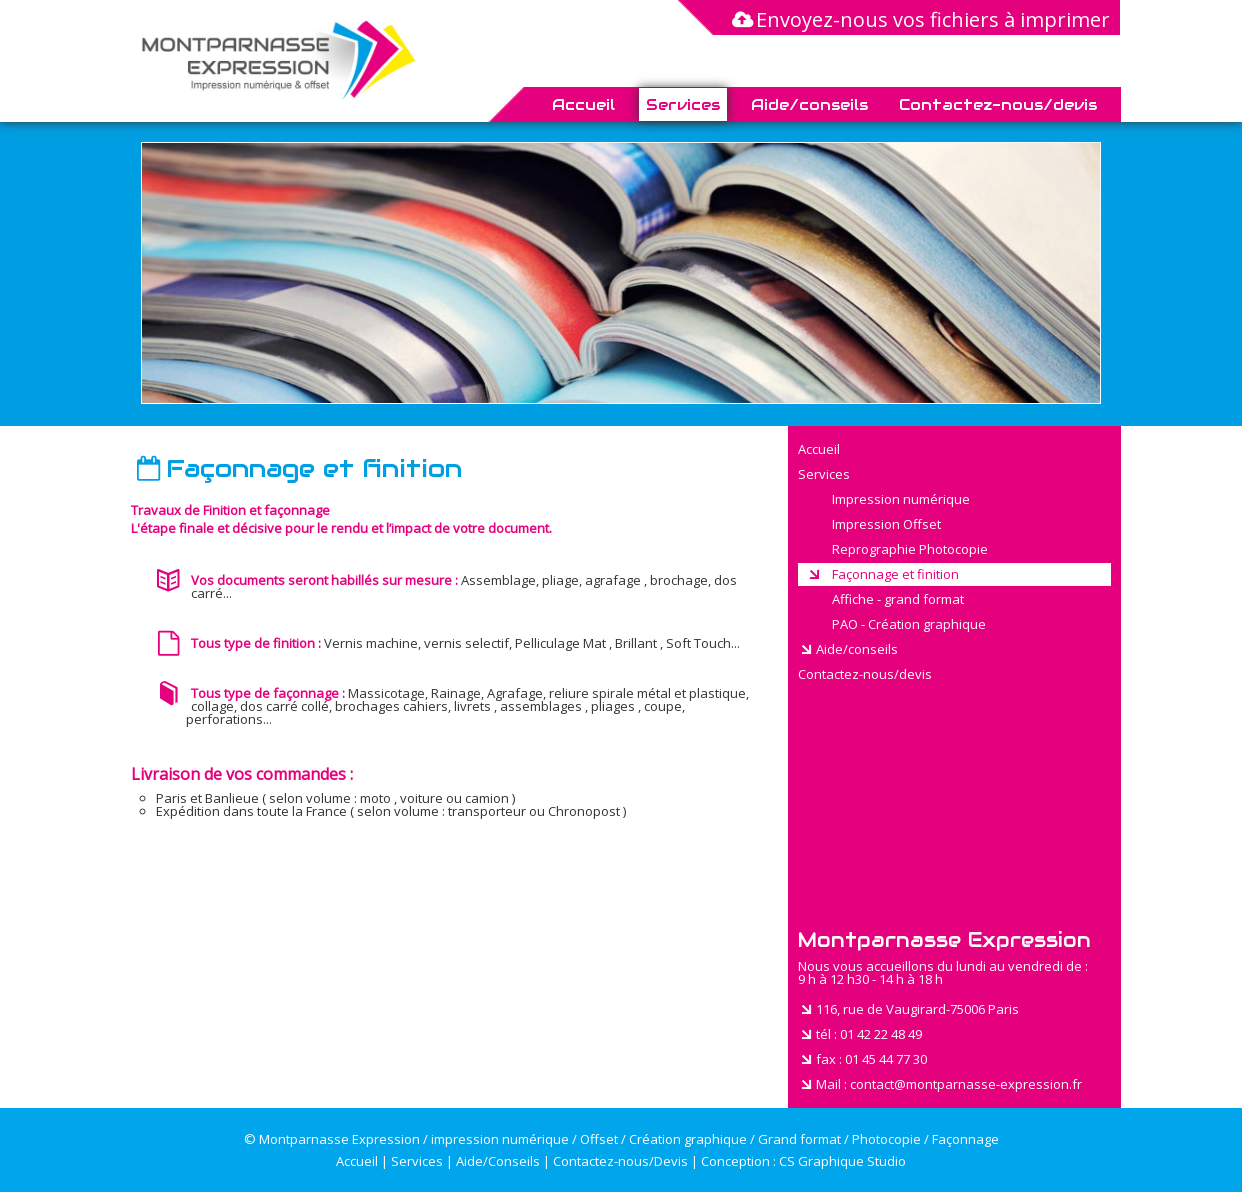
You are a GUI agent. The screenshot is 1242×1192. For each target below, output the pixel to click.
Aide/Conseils (498, 1161)
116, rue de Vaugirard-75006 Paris (908, 1009)
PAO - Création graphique (896, 624)
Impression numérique (888, 499)
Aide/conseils (809, 104)
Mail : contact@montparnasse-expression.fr (940, 1084)
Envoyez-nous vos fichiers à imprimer (919, 19)
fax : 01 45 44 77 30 (862, 1059)
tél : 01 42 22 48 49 (860, 1034)
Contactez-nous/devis (998, 104)
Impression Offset (873, 524)
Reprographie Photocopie (897, 549)
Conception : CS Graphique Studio (803, 1161)
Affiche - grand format (885, 599)
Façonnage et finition (882, 574)
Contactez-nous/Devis (620, 1161)
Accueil (583, 104)
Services (683, 104)
